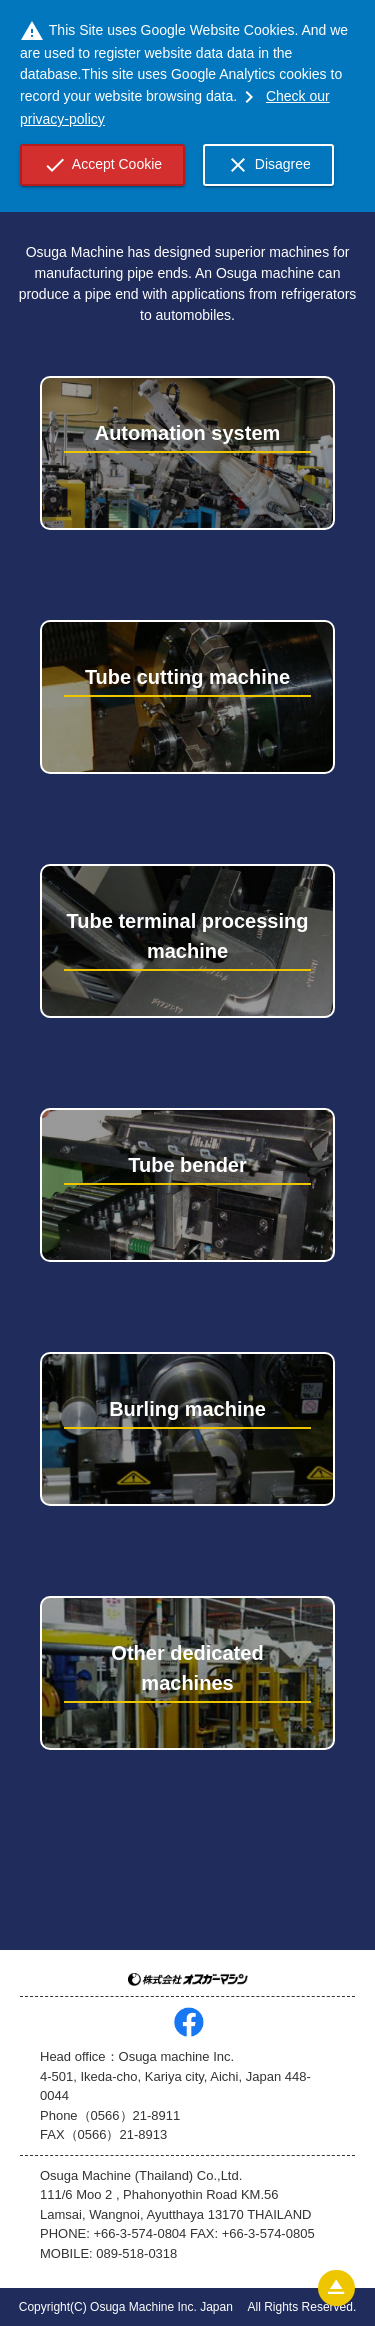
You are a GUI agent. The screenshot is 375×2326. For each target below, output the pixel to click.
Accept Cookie (102, 165)
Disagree (268, 165)
